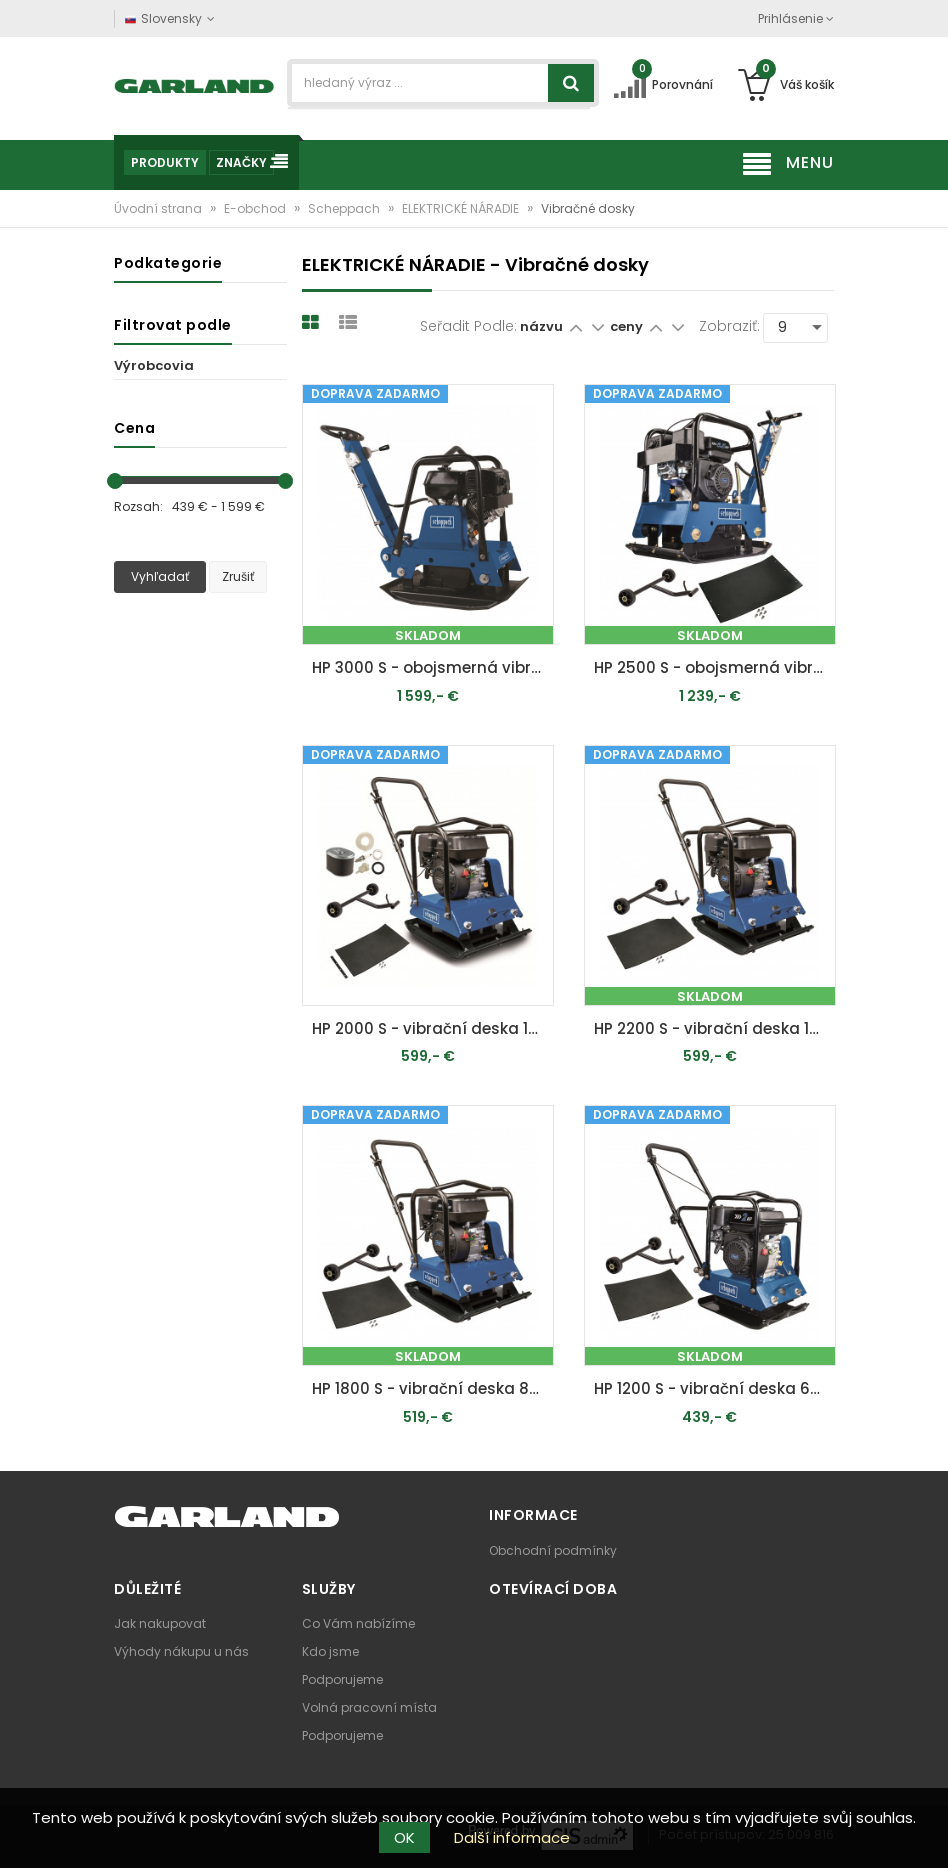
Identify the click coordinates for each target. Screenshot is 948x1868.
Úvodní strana (159, 208)
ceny (628, 326)
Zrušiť (238, 576)
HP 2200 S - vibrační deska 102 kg (715, 1028)
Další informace (512, 1837)
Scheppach (345, 208)
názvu (541, 326)
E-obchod (256, 208)
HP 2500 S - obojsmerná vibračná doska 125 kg (715, 667)
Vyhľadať (160, 576)
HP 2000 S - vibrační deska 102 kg (433, 1028)
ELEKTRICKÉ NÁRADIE (462, 208)
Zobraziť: (729, 326)
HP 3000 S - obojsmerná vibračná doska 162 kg (433, 667)
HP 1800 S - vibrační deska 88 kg (433, 1388)
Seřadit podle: (468, 326)
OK (404, 1837)
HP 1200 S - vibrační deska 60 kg (715, 1388)
